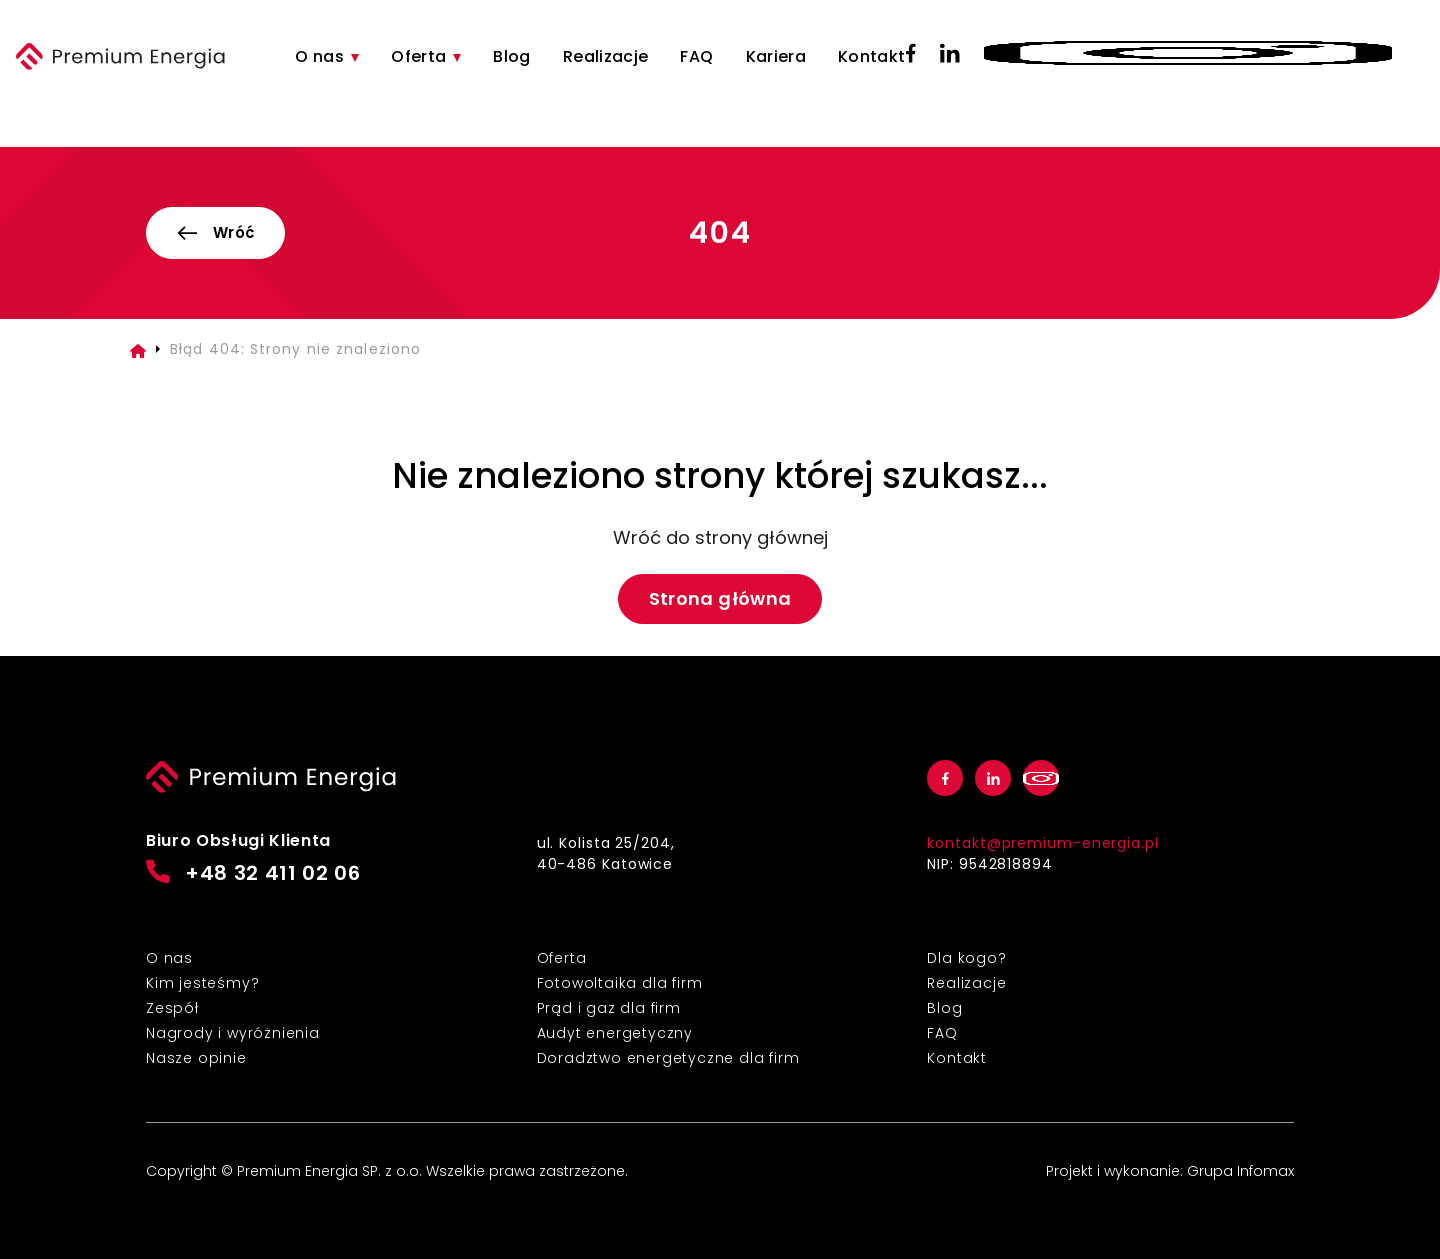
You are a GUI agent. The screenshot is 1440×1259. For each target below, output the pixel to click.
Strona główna (720, 598)
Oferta (418, 56)
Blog (511, 56)
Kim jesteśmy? (202, 983)
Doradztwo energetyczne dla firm (668, 1058)
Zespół (172, 1008)
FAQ (696, 56)
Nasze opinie (196, 1058)
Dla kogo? (966, 958)
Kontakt (872, 56)
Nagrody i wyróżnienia (233, 1033)
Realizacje (606, 56)
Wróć (215, 232)
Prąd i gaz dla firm (609, 1008)
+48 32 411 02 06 (253, 873)
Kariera (776, 56)
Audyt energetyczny (615, 1033)
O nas (319, 56)
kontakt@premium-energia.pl (1042, 843)
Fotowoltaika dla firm (620, 983)
